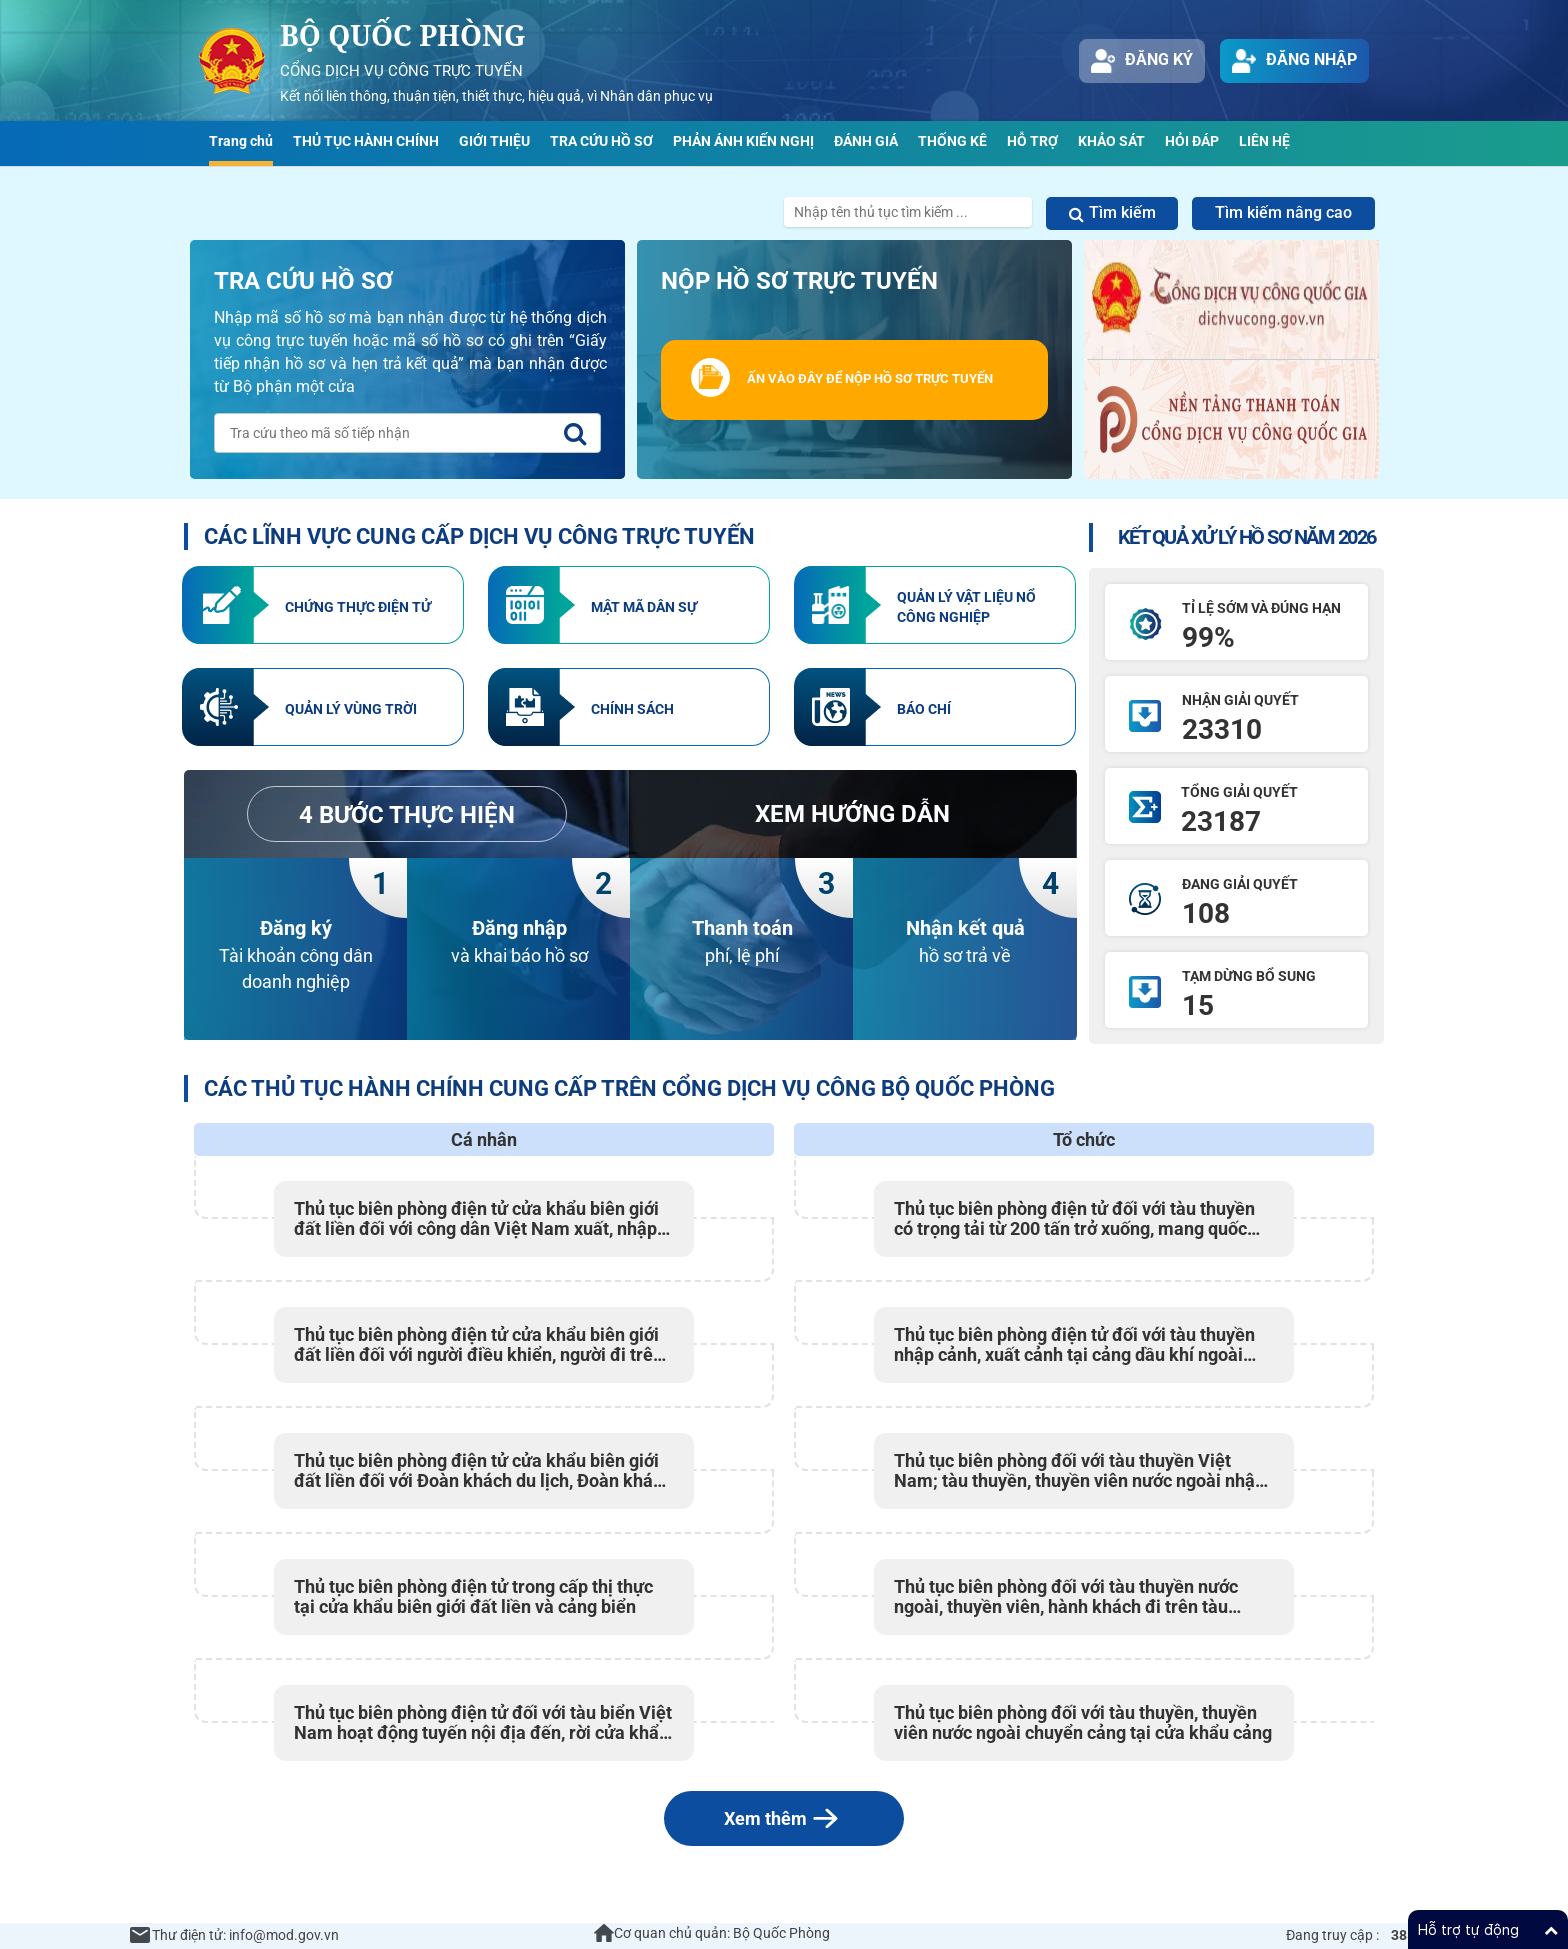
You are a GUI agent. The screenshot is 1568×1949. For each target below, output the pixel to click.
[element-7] (852, 814)
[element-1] (323, 605)
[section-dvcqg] (1231, 359)
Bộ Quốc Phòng (403, 35)
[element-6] (935, 707)
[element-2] (629, 605)
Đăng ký (1142, 61)
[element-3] (935, 605)
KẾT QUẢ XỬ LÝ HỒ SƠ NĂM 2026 (1247, 537)
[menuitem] (241, 143)
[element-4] (323, 707)
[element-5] (629, 707)
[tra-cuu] (575, 434)
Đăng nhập (1294, 61)
